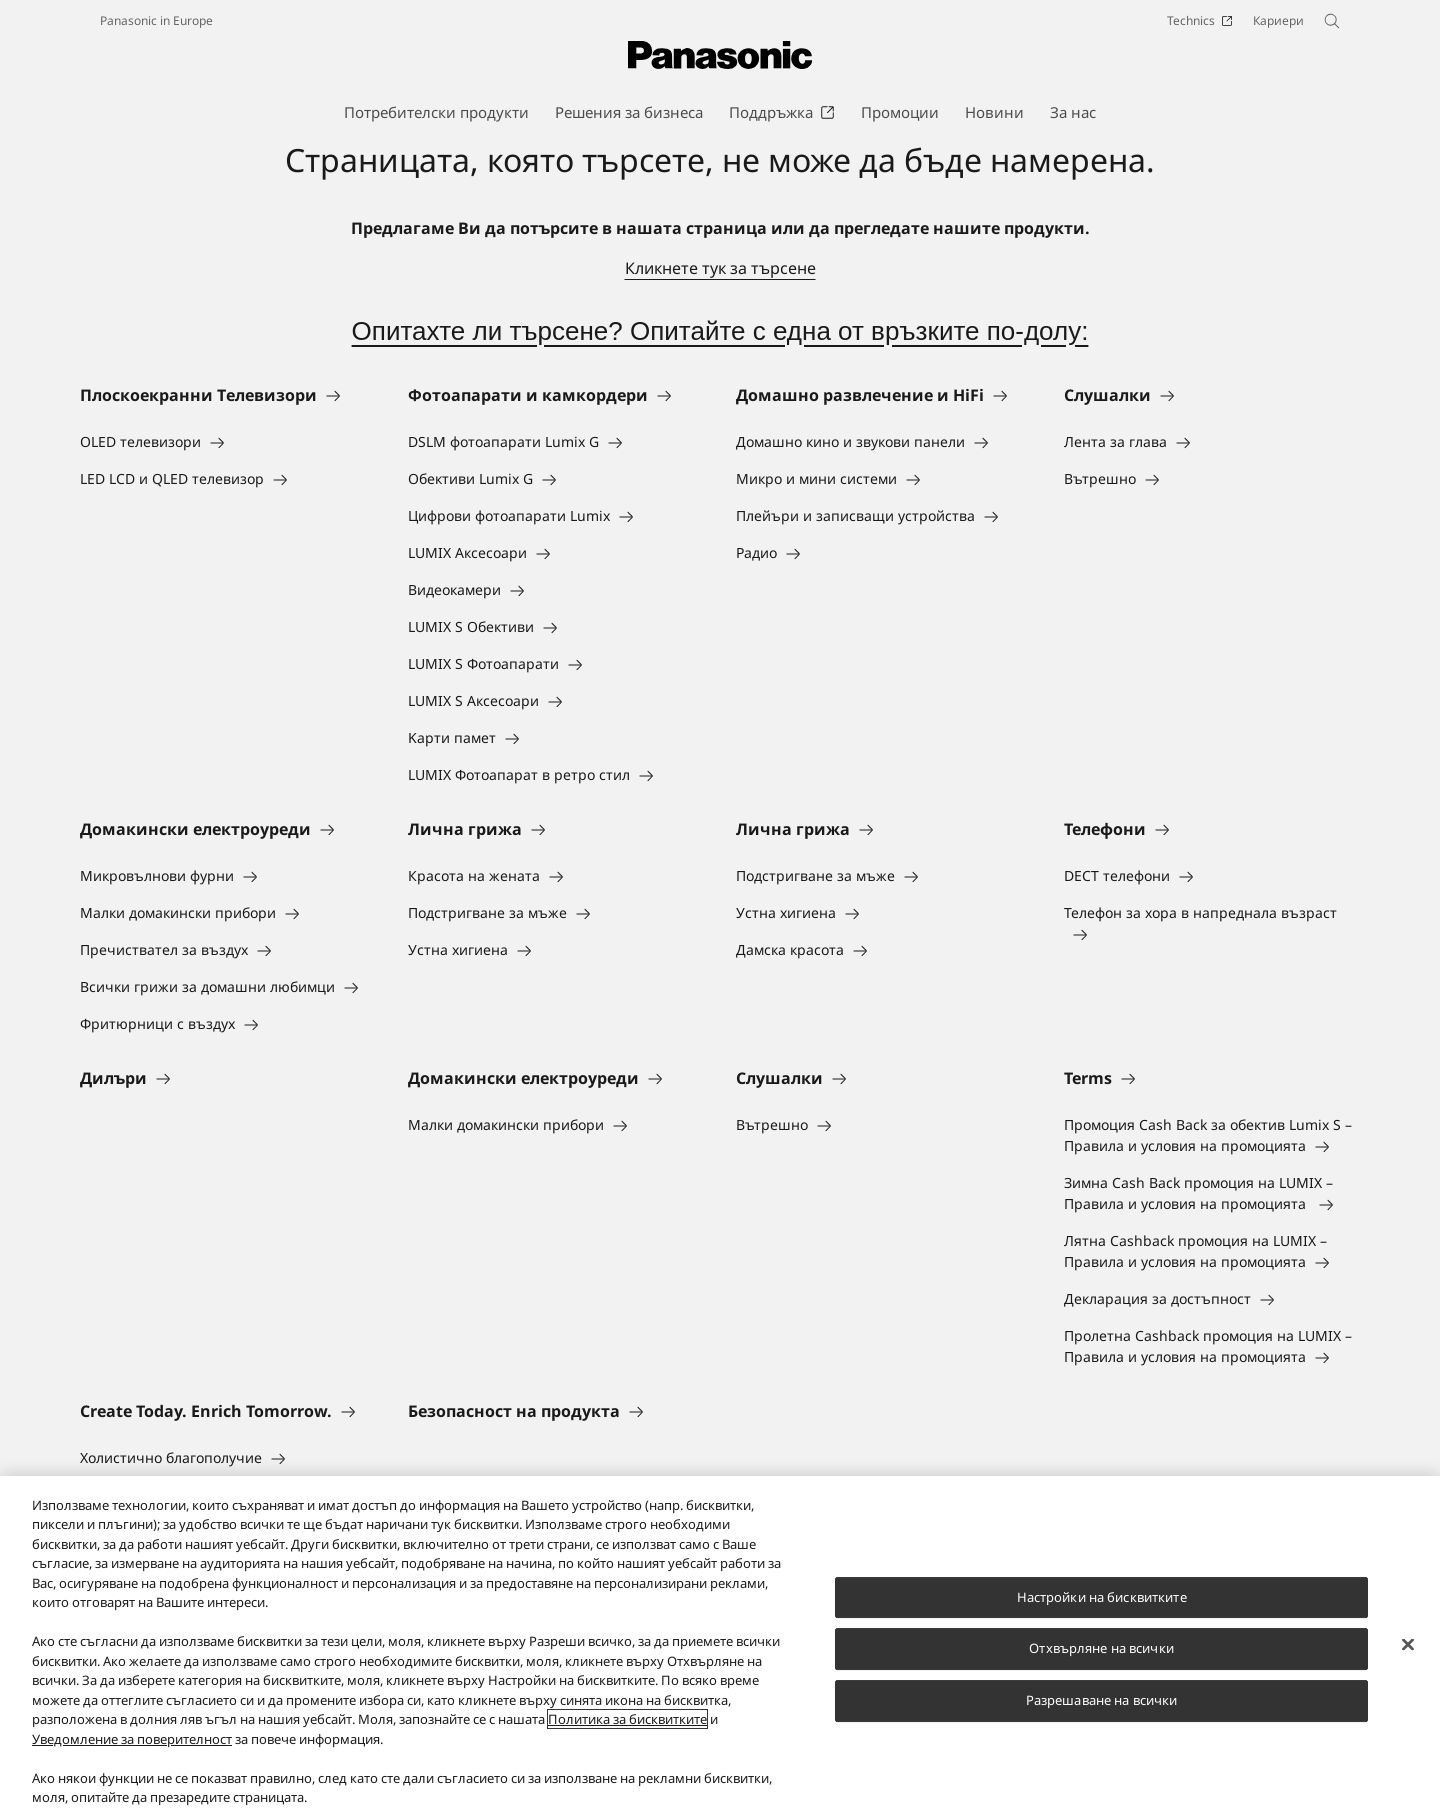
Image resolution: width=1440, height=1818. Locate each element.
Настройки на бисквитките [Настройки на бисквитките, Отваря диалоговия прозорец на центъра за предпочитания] (1102, 1597)
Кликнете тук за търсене (720, 268)
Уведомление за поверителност (132, 1739)
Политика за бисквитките (627, 1720)
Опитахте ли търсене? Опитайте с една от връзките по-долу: (720, 331)
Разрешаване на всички (1102, 1700)
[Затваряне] (1408, 1645)
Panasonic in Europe (156, 20)
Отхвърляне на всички (1101, 1649)
